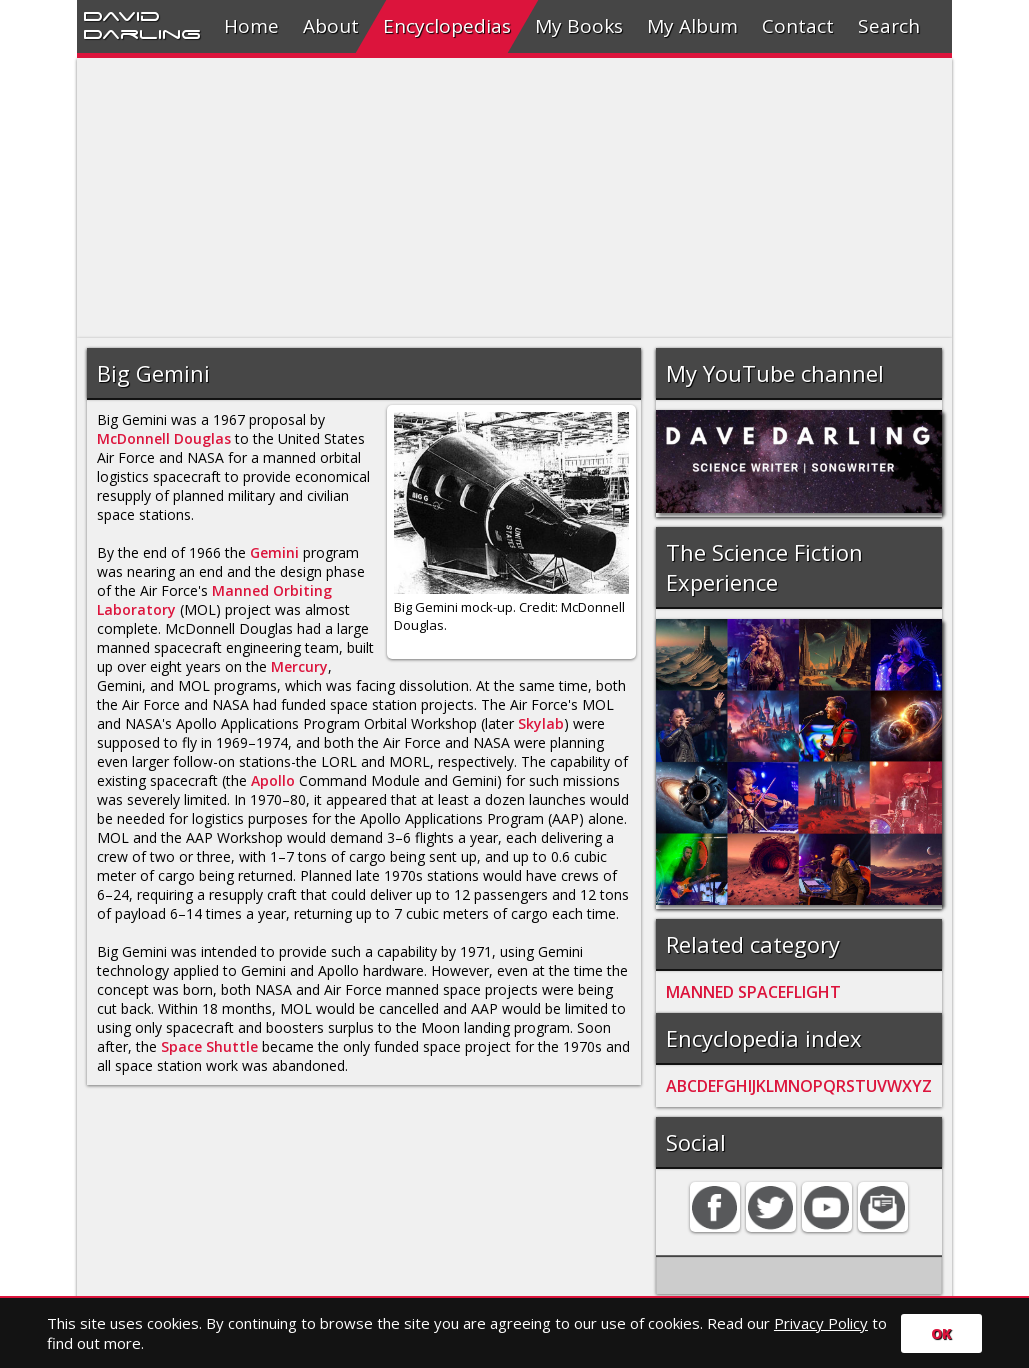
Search (889, 26)
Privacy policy (523, 1337)
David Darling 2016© (661, 1337)
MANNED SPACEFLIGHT (753, 992)
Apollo (273, 780)
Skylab (541, 723)
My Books (579, 26)
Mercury (299, 666)
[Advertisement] (514, 198)
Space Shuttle (209, 1046)
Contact (798, 26)
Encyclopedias (447, 26)
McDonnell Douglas (164, 438)
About (331, 26)
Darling (142, 33)
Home (251, 26)
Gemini (274, 552)
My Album (692, 26)
